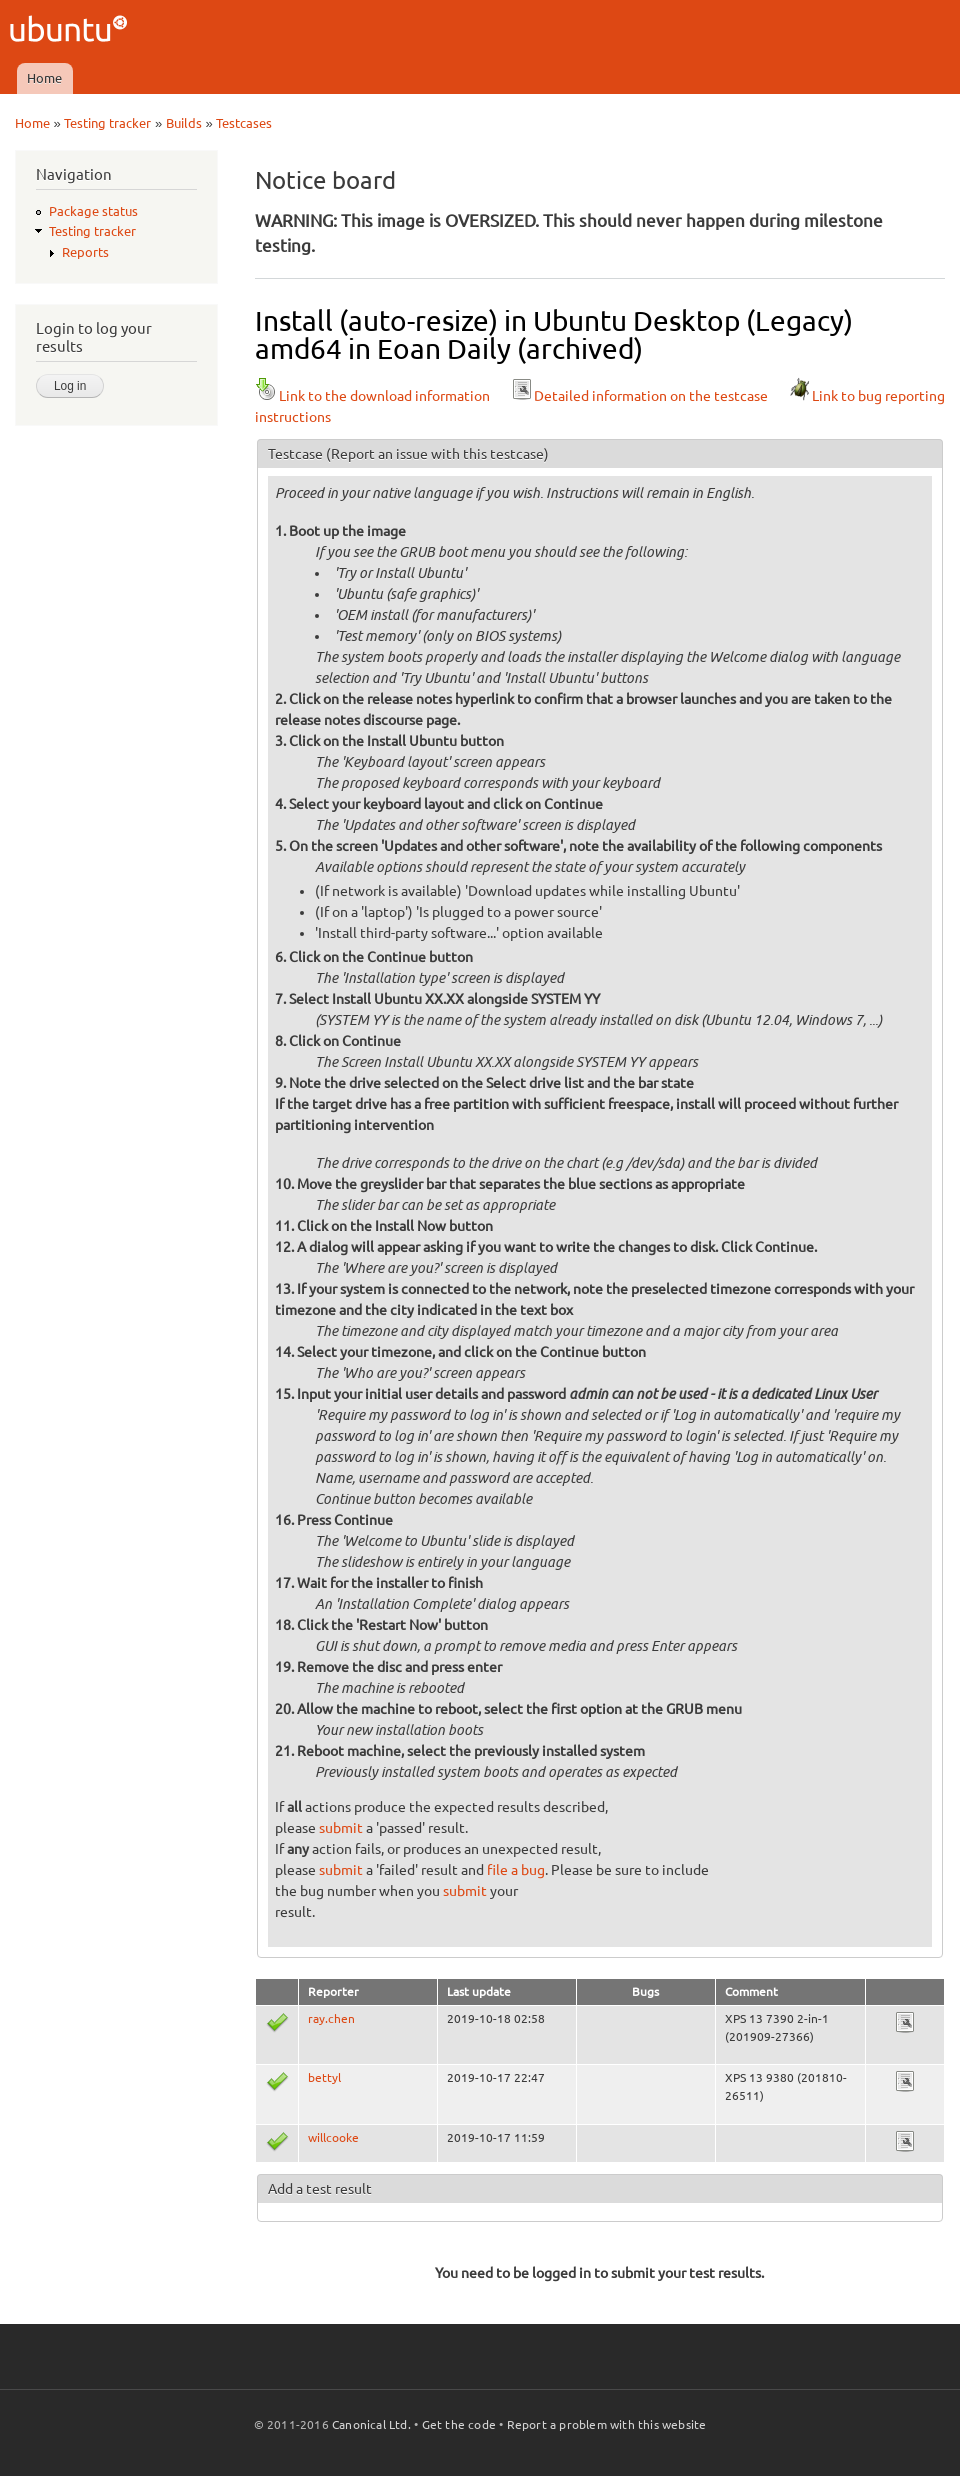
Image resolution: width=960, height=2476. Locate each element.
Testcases (244, 123)
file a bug (516, 1870)
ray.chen (331, 2018)
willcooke (333, 2137)
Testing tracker (107, 123)
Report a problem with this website (607, 2424)
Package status (93, 211)
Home (44, 78)
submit (341, 1828)
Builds (184, 123)
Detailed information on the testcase (639, 396)
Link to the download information (372, 396)
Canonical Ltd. (371, 2424)
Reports (85, 252)
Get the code (459, 2424)
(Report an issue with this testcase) (437, 454)
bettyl (324, 2077)
